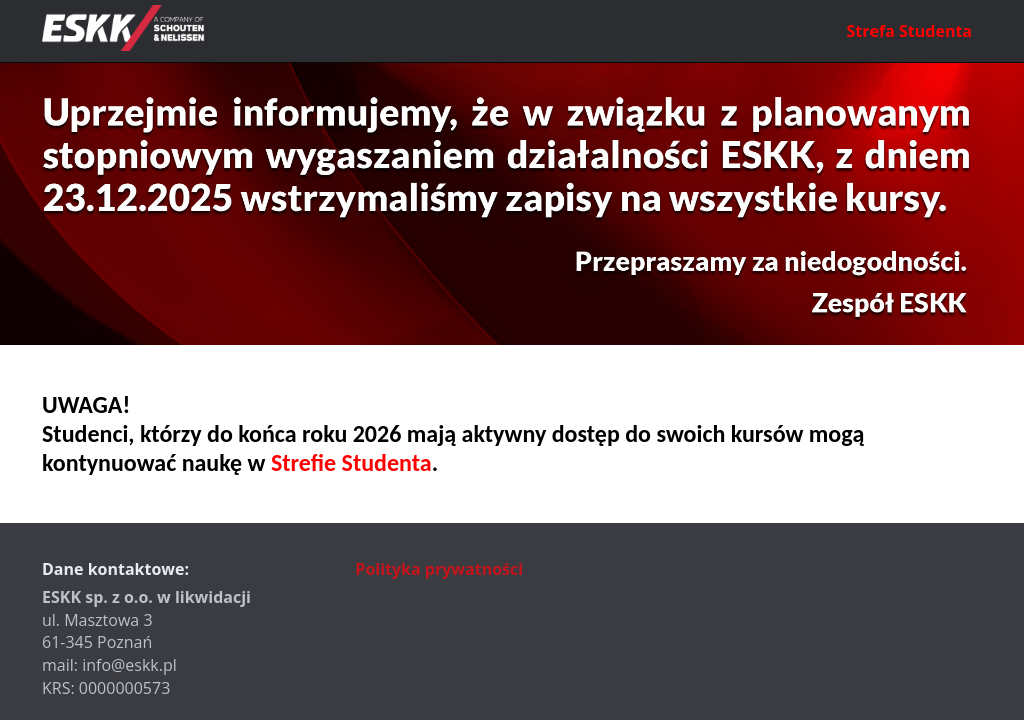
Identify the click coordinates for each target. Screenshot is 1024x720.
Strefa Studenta (909, 31)
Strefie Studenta (351, 462)
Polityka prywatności (439, 569)
